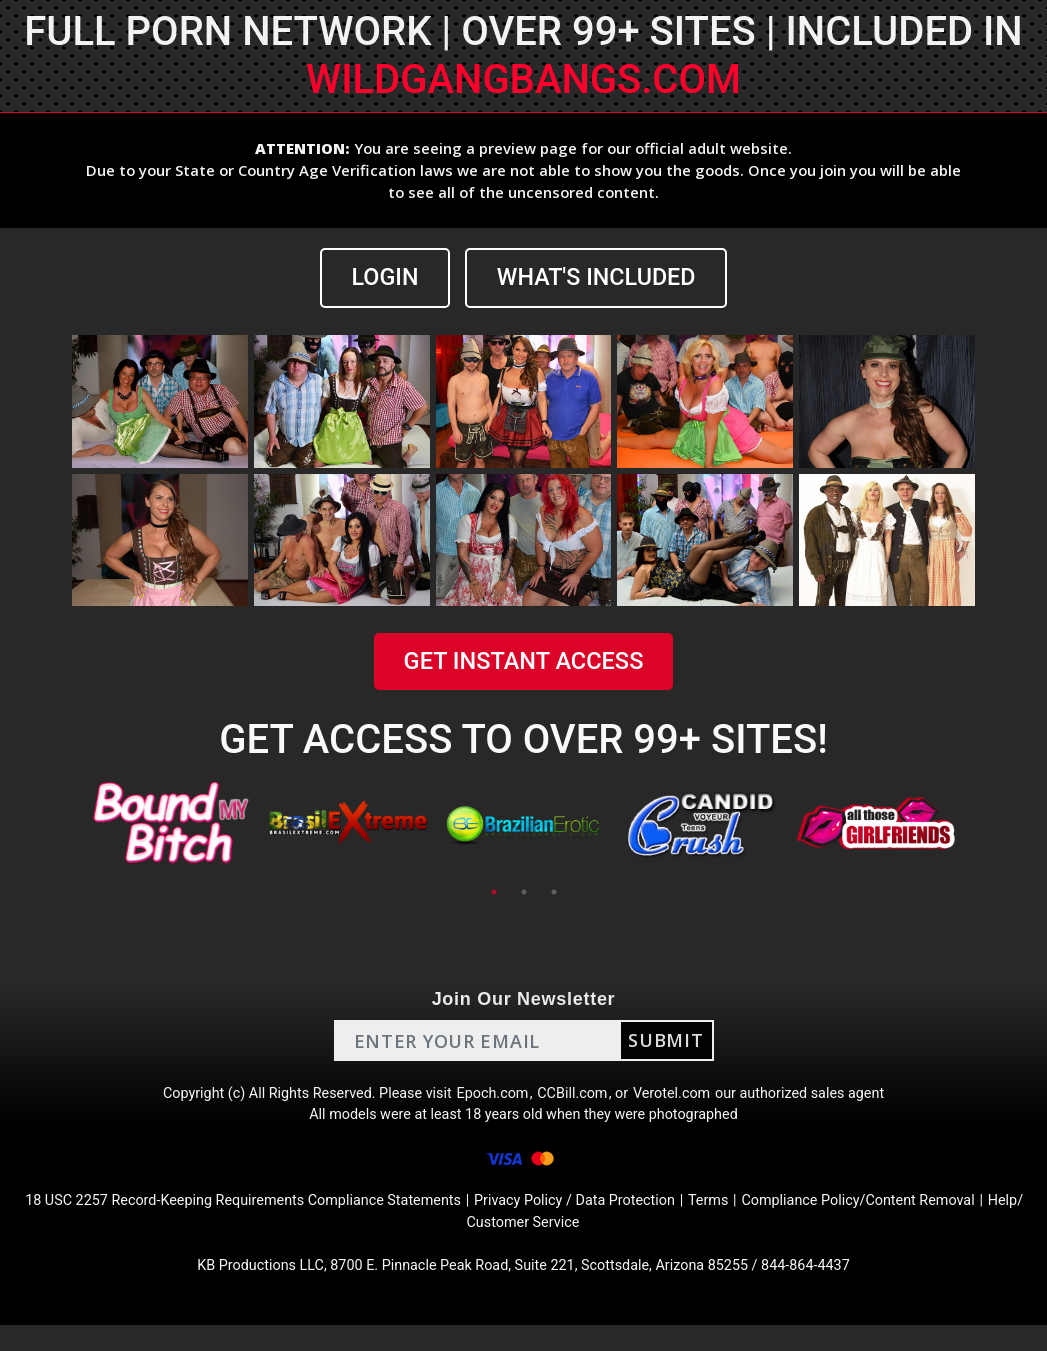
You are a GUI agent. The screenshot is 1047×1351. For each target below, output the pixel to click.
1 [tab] (494, 894)
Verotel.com (686, 1098)
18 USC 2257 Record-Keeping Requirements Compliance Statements (275, 1218)
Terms (786, 1218)
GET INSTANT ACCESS (523, 663)
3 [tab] (554, 894)
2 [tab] (524, 894)
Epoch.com (492, 1098)
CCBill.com (578, 1098)
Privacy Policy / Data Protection (641, 1218)
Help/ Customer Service (560, 1242)
